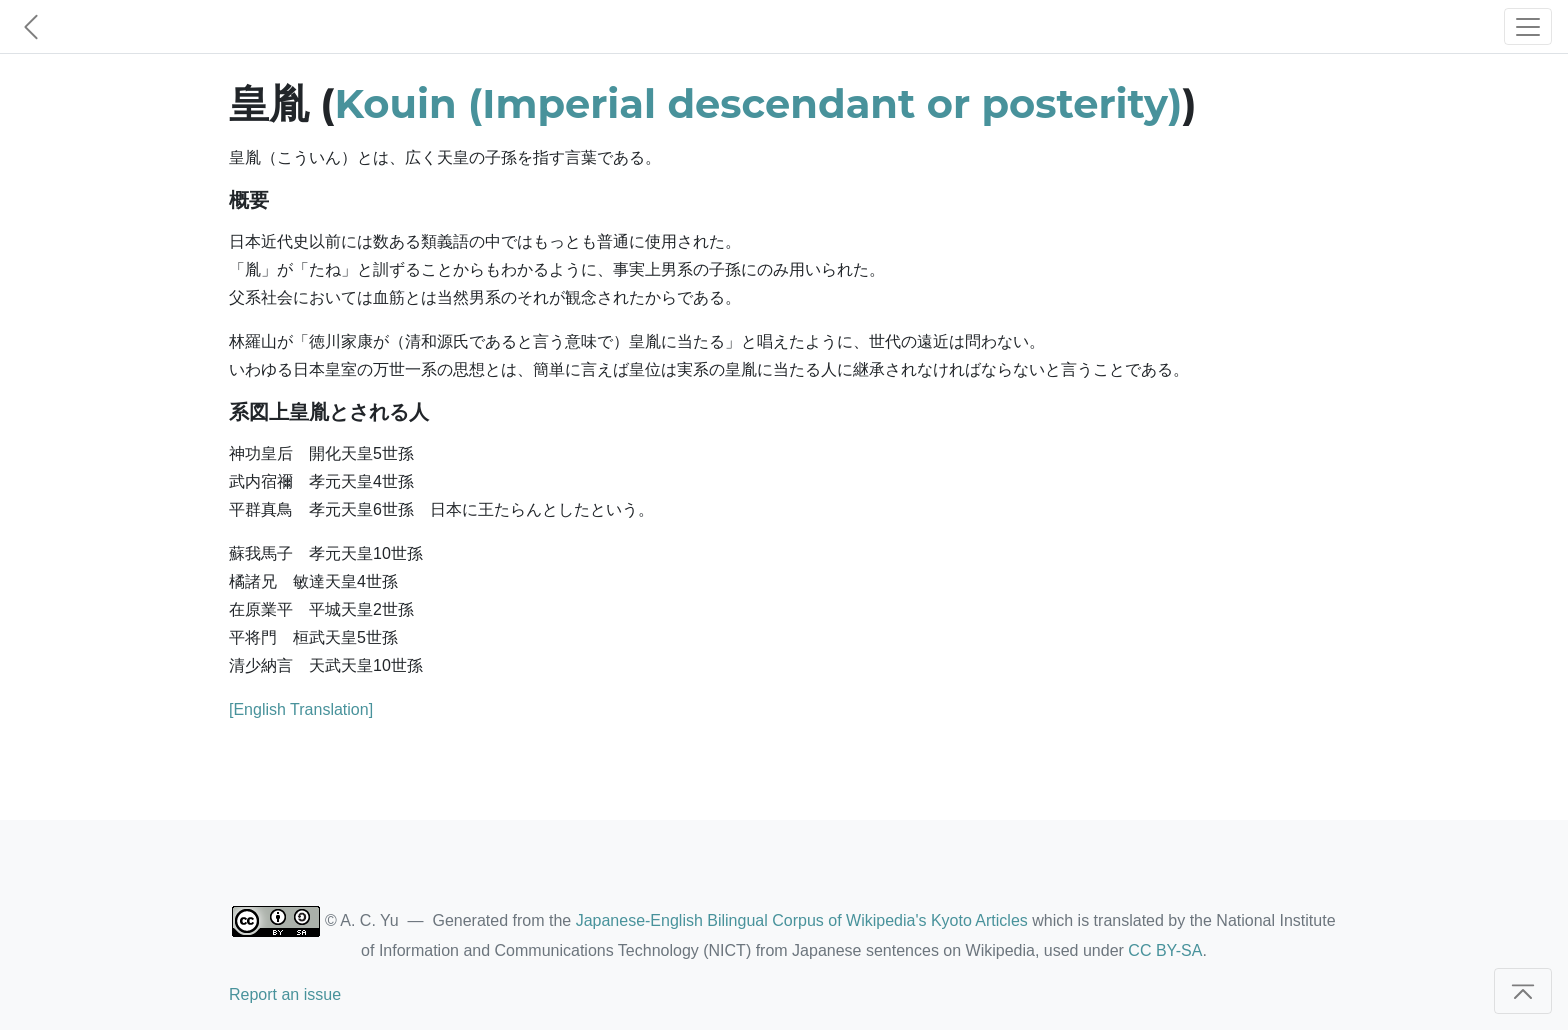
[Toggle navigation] (1528, 26)
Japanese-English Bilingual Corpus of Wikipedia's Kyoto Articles (802, 920)
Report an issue (285, 994)
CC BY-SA (1165, 950)
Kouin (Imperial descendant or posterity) (759, 103)
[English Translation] (301, 709)
